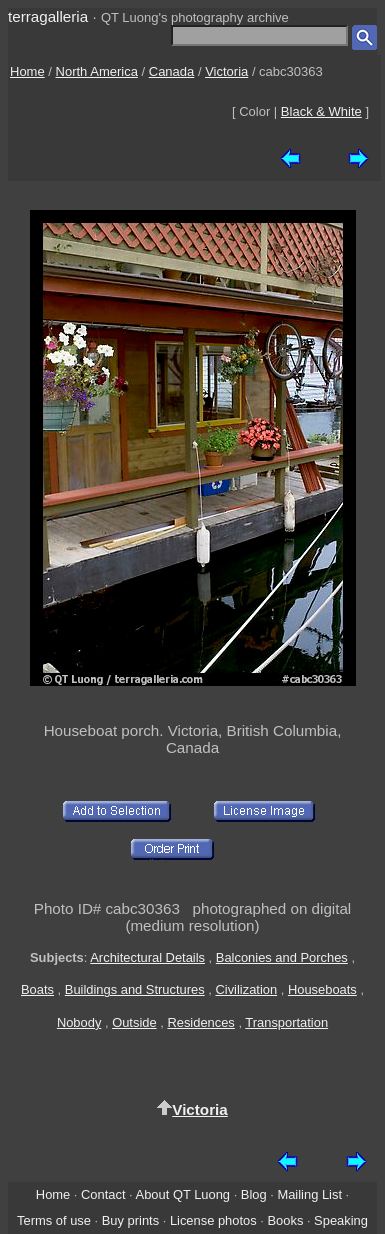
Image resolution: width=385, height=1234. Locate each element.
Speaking (341, 1220)
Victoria (226, 71)
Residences (200, 1022)
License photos (213, 1220)
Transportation (286, 1022)
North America (97, 71)
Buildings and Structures (135, 989)
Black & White (321, 111)
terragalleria (48, 16)
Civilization (246, 989)
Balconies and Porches (282, 957)
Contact (103, 1194)
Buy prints (130, 1220)
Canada (172, 71)
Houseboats (322, 989)
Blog (254, 1194)
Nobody (79, 1022)
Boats (37, 989)
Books (285, 1220)
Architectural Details (147, 957)
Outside (134, 1022)
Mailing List (309, 1194)
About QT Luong (183, 1194)
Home (27, 71)
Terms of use (54, 1220)
